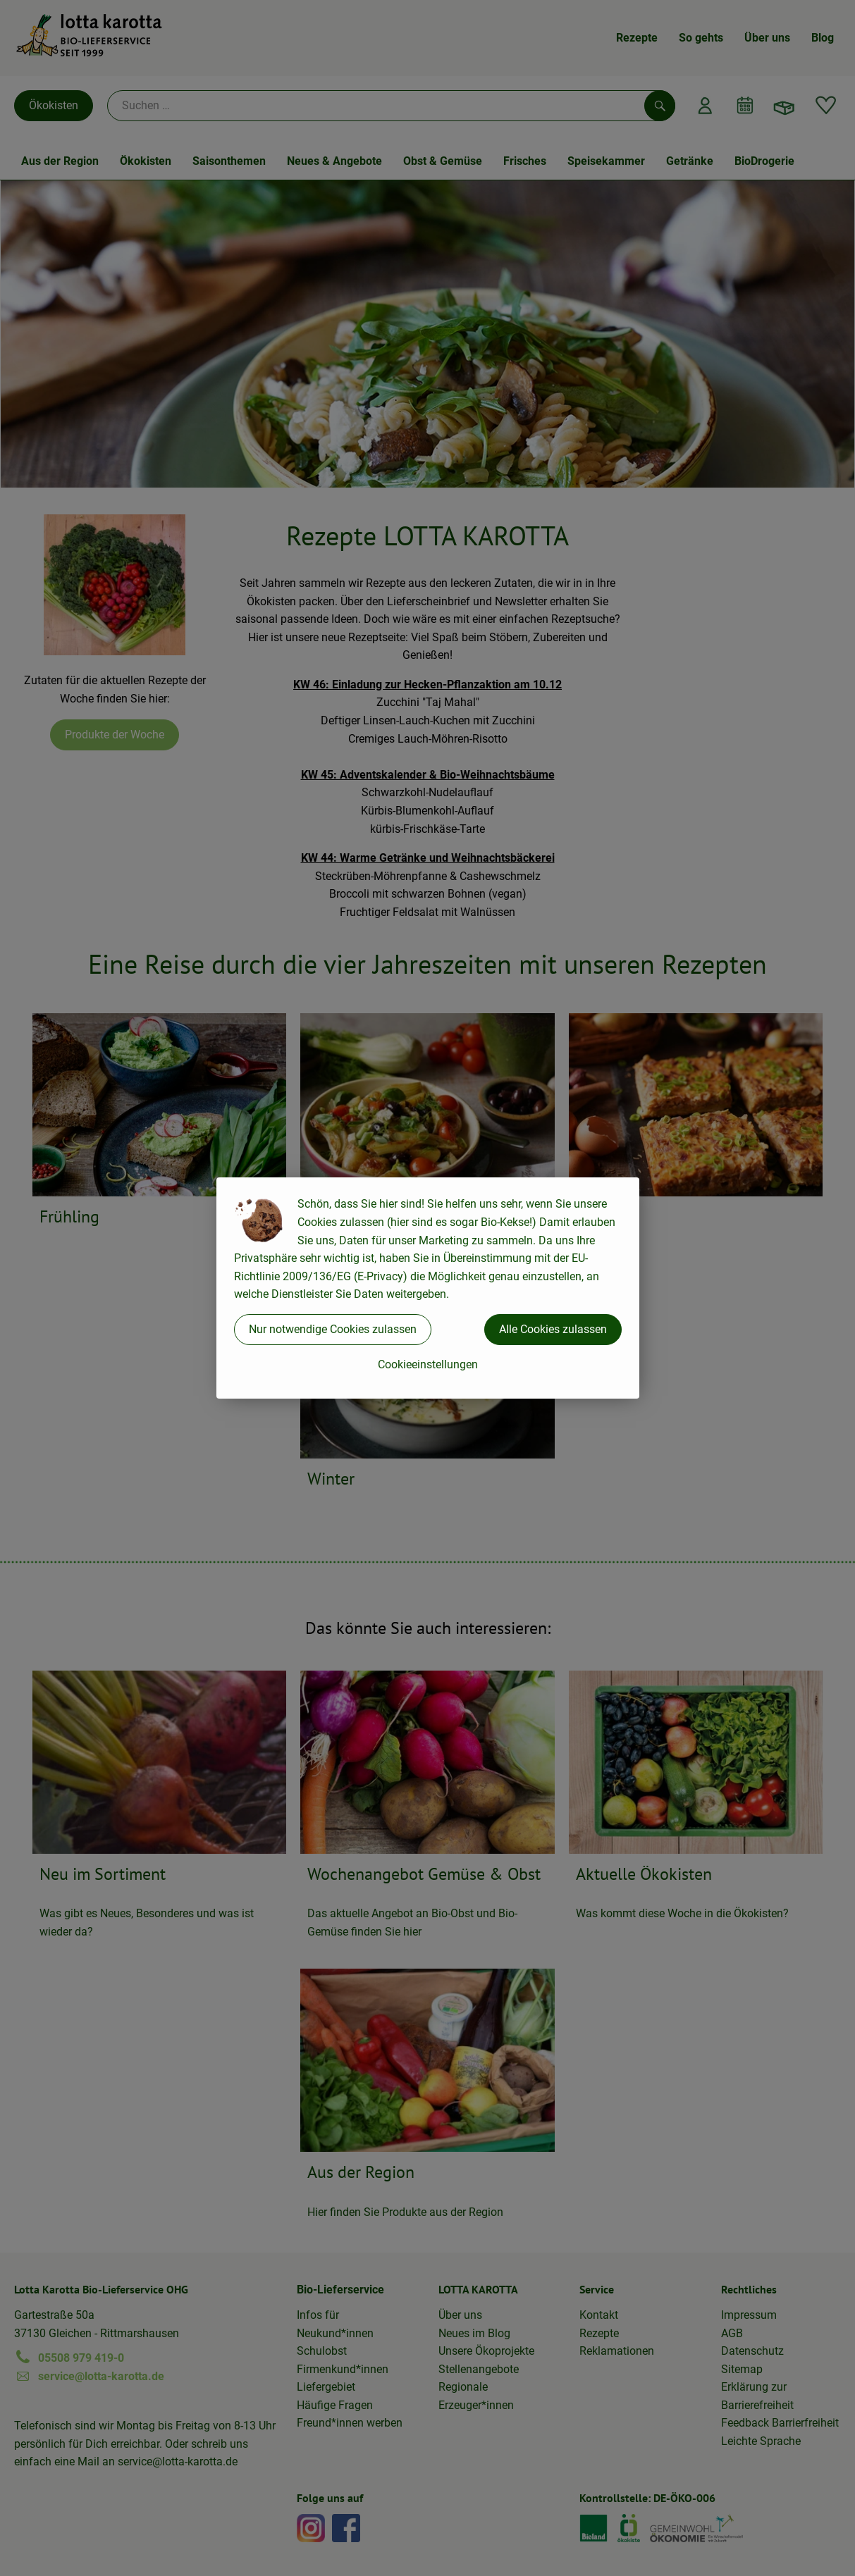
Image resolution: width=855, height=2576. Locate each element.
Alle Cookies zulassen (553, 1329)
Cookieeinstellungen (428, 1364)
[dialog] (427, 1288)
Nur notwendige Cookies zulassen (333, 1329)
